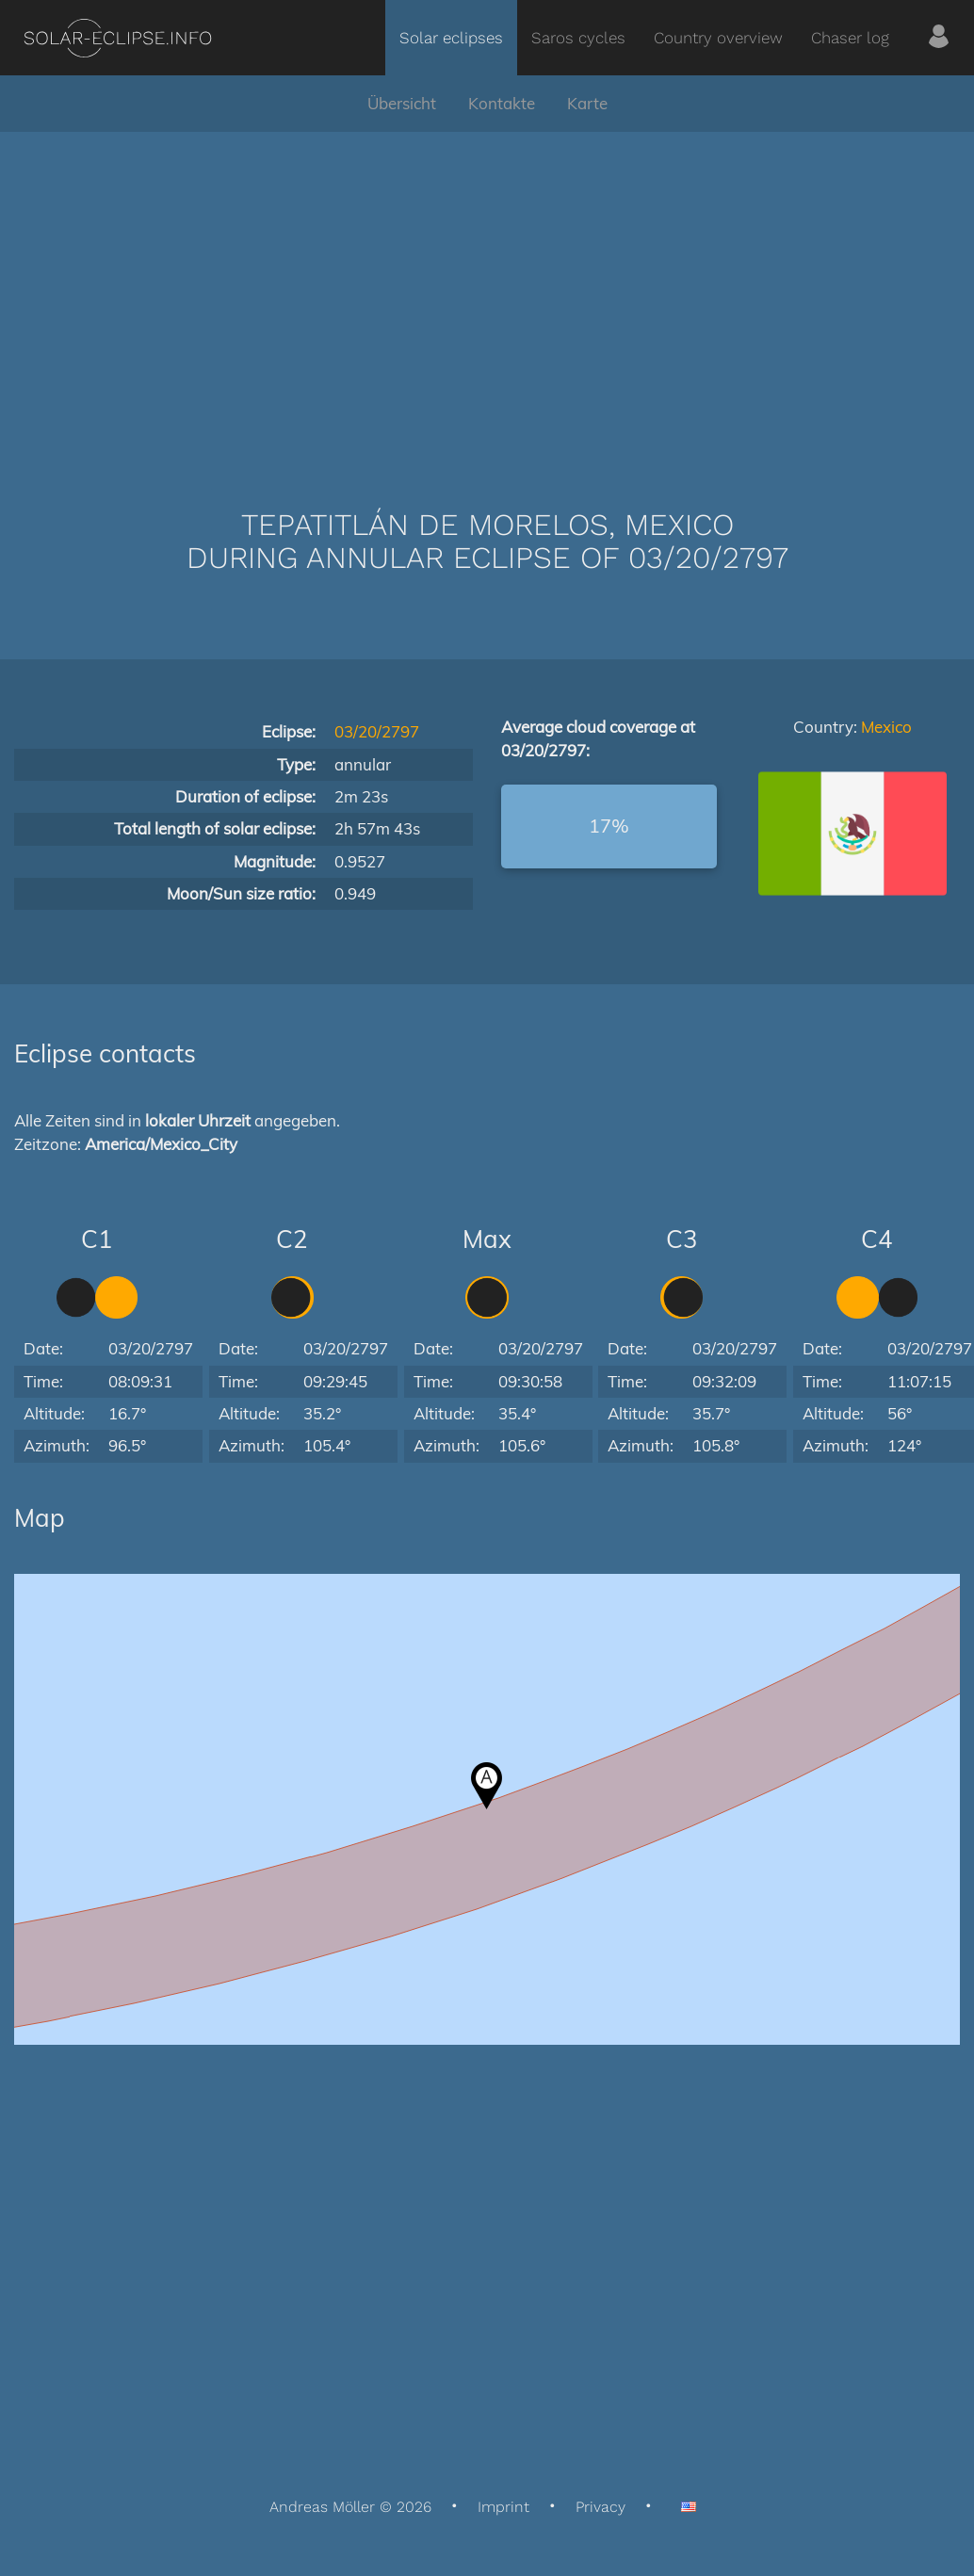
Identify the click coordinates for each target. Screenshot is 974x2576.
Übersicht (401, 103)
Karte (587, 103)
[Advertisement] (487, 292)
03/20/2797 (376, 731)
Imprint (503, 2507)
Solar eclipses (451, 37)
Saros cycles (578, 37)
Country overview (718, 37)
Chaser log (850, 37)
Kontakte (501, 103)
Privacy (600, 2507)
